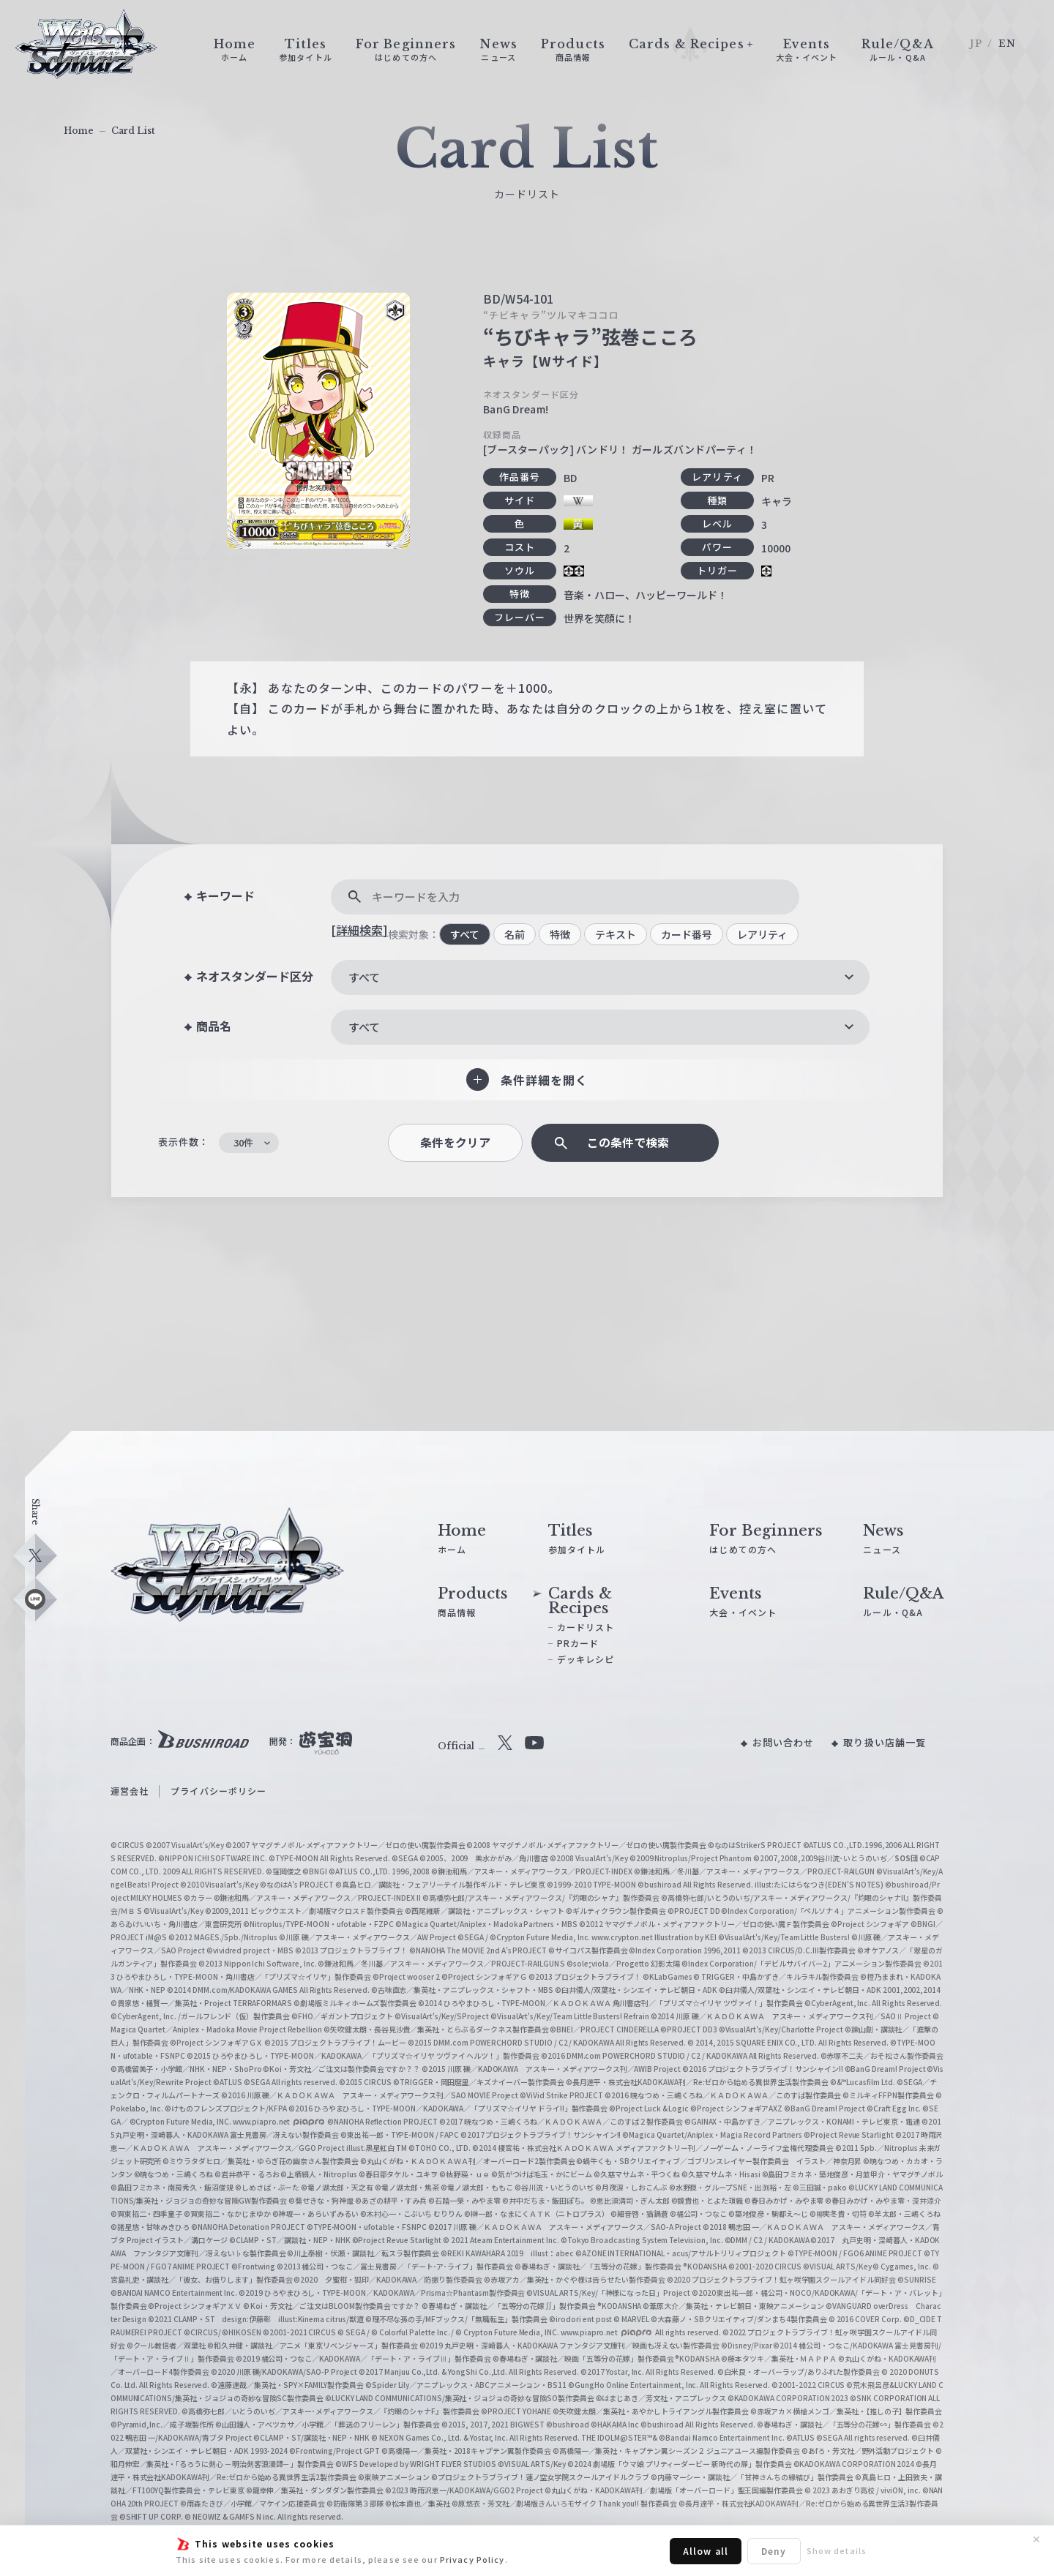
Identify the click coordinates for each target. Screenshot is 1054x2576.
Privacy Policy (472, 2559)
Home (79, 130)
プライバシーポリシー (218, 1790)
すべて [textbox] (364, 977)
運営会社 (130, 1790)
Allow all (705, 2551)
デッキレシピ (586, 1659)
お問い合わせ (783, 1742)
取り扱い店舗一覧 (884, 1742)
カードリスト (586, 1627)
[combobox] (600, 977)
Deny (773, 2551)
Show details (837, 2550)
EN (1007, 43)
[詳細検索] (359, 930)
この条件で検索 (628, 1142)
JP (976, 43)
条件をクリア (455, 1142)
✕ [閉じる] (1036, 2539)
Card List (133, 130)
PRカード (578, 1643)
